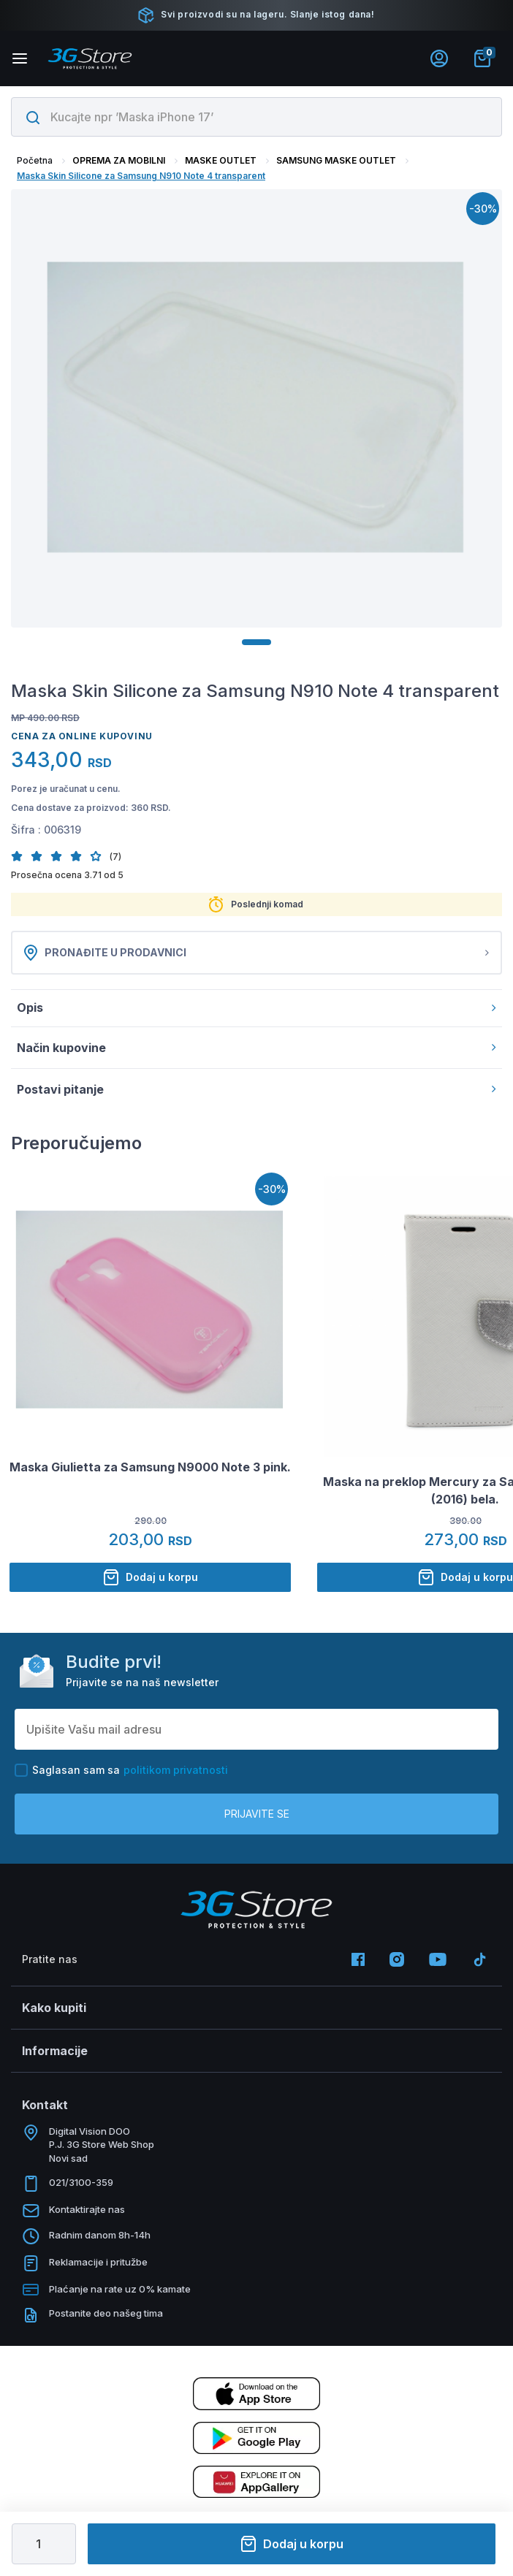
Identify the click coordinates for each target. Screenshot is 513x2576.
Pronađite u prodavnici (256, 953)
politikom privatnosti (175, 1770)
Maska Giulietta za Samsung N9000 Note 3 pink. (150, 1467)
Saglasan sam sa (121, 1770)
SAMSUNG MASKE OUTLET (336, 160)
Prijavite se (256, 1813)
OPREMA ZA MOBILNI (118, 160)
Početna (35, 160)
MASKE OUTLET (220, 160)
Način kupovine (256, 1047)
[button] (21, 855)
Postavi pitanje (256, 1089)
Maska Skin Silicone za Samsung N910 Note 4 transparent (141, 175)
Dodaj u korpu (291, 2544)
